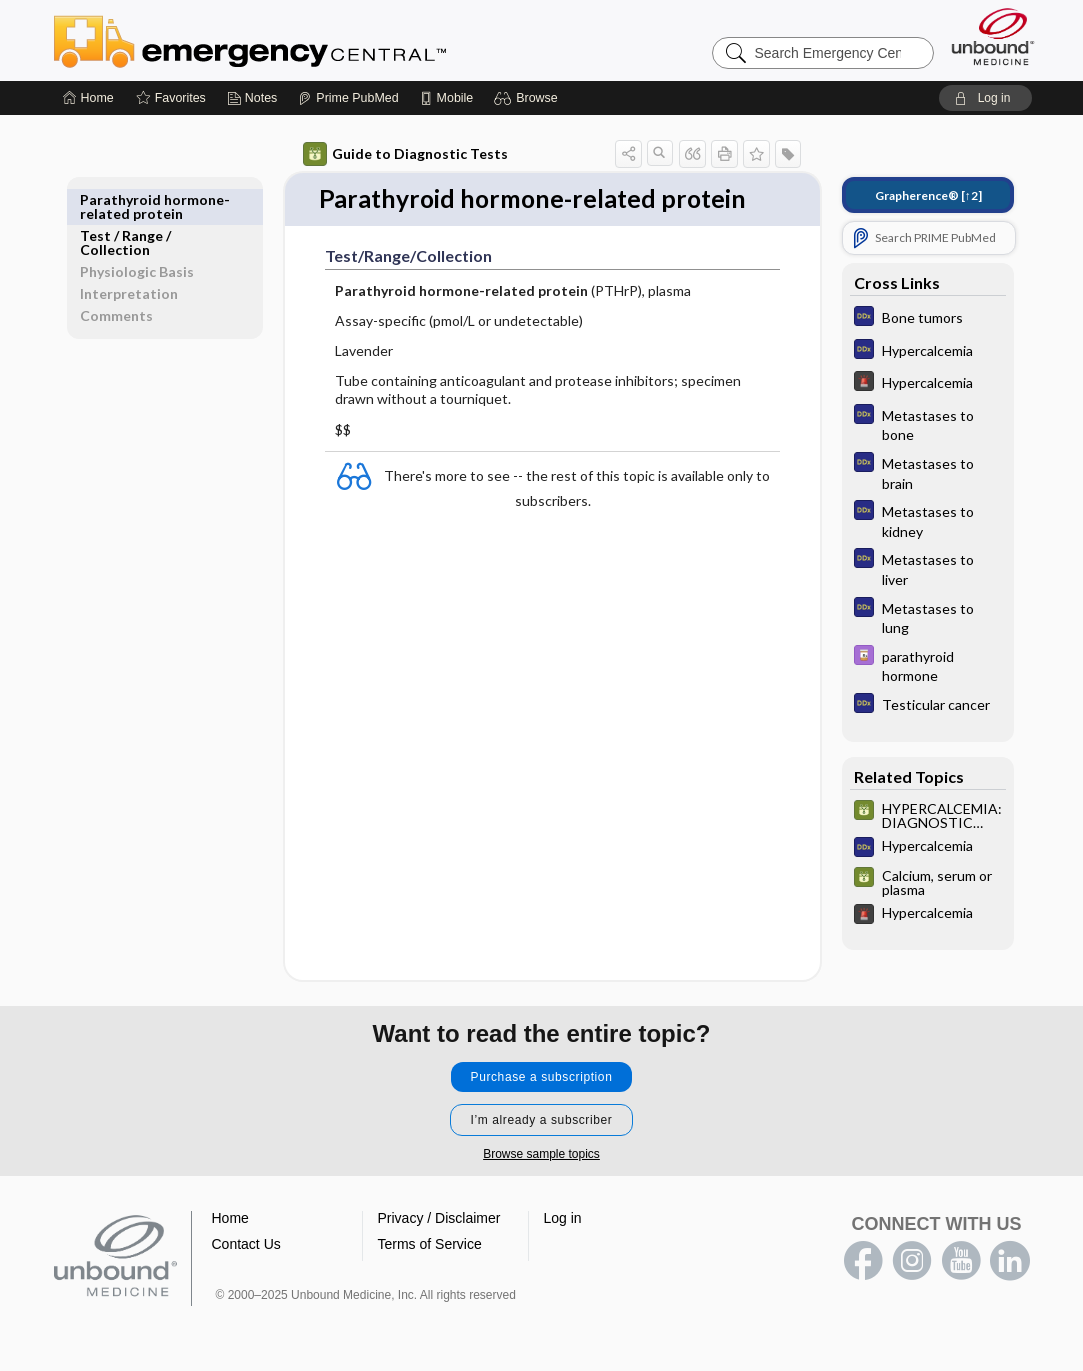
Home (230, 1218)
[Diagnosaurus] (928, 318)
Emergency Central (302, 40)
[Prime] (348, 98)
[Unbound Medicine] (993, 36)
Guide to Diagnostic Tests (405, 154)
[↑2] (928, 195)
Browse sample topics (541, 1154)
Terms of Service (430, 1244)
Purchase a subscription (542, 1077)
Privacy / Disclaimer (439, 1218)
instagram (912, 1261)
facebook (863, 1261)
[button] (528, 98)
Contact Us (246, 1244)
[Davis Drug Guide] (928, 665)
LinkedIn (1010, 1261)
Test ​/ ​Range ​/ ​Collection (127, 206)
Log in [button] (563, 1218)
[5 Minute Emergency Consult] (928, 383)
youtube (961, 1261)
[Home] (88, 98)
